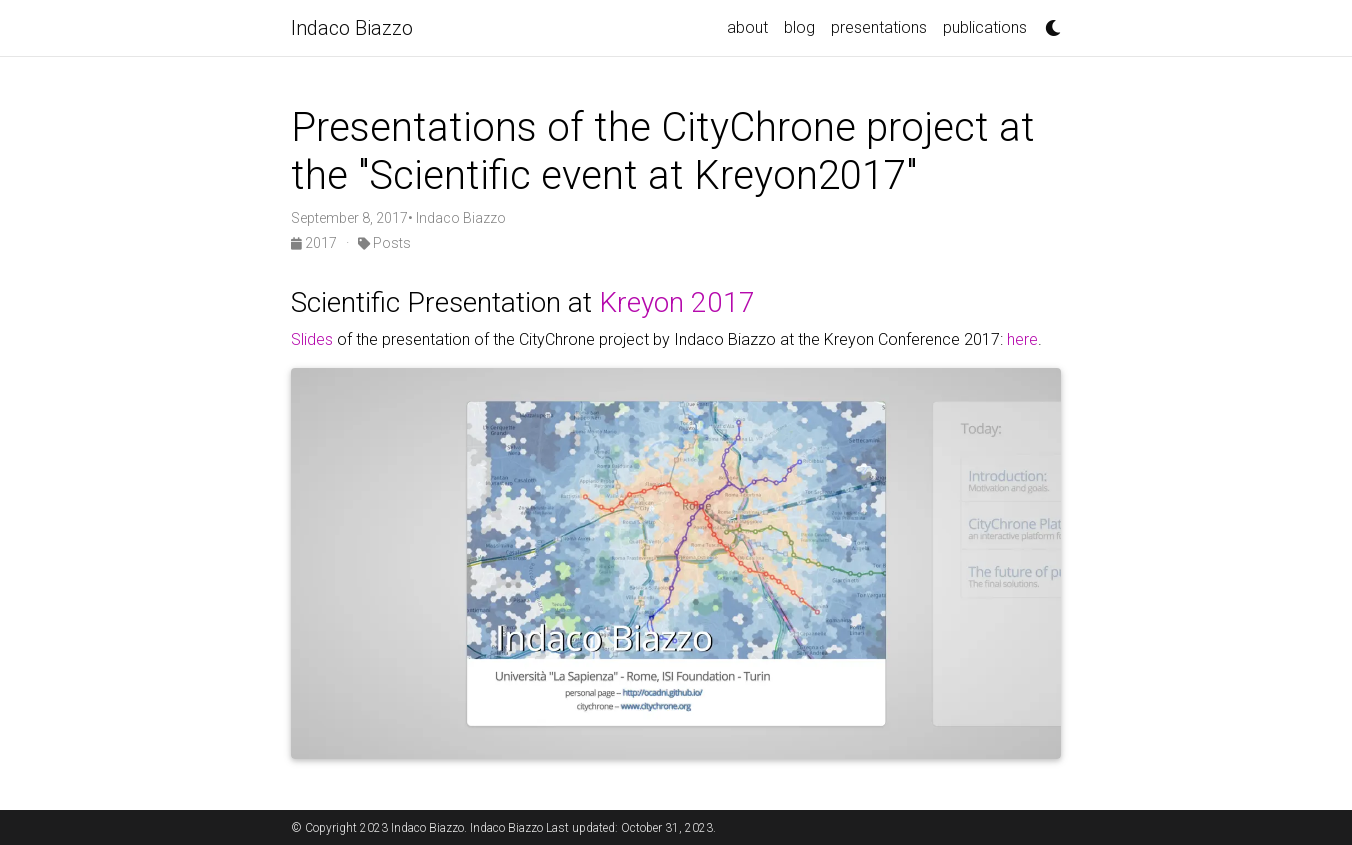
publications (985, 27)
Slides (312, 339)
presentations (879, 27)
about (747, 27)
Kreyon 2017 (677, 302)
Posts (384, 243)
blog (799, 27)
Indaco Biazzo (352, 28)
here (1022, 339)
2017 (315, 243)
